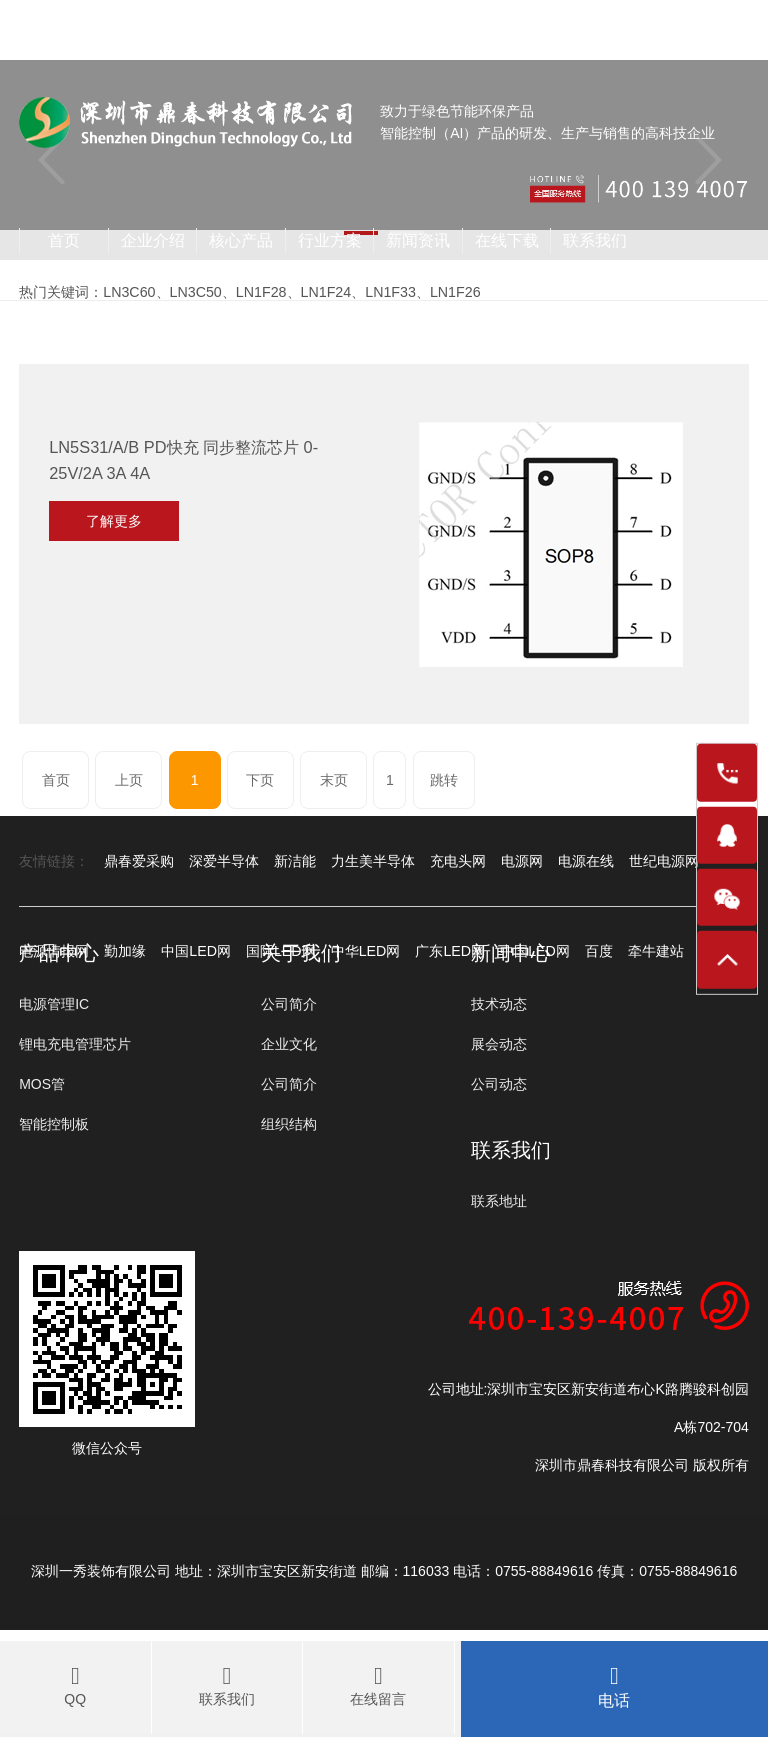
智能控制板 (54, 1124)
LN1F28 (259, 292)
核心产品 (241, 240)
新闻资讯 (418, 240)
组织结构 (289, 1124)
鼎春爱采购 (139, 861)
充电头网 (458, 861)
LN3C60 (128, 292)
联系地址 (499, 1201)
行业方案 (330, 240)
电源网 (522, 861)
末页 (335, 780)
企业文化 (289, 1044)
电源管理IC (54, 1004)
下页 (261, 780)
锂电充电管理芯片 (75, 1044)
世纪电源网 (664, 861)
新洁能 (295, 861)
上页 (130, 780)
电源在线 (586, 861)
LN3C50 (194, 292)
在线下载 (507, 240)
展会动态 (499, 1044)
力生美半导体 (373, 861)
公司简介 (289, 1004)
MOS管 (42, 1084)
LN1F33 (387, 292)
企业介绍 (153, 240)
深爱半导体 (224, 861)
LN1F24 (323, 292)
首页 (64, 240)
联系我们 (595, 240)
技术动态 (499, 1004)
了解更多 (114, 521)
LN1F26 (450, 292)
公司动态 (499, 1084)
